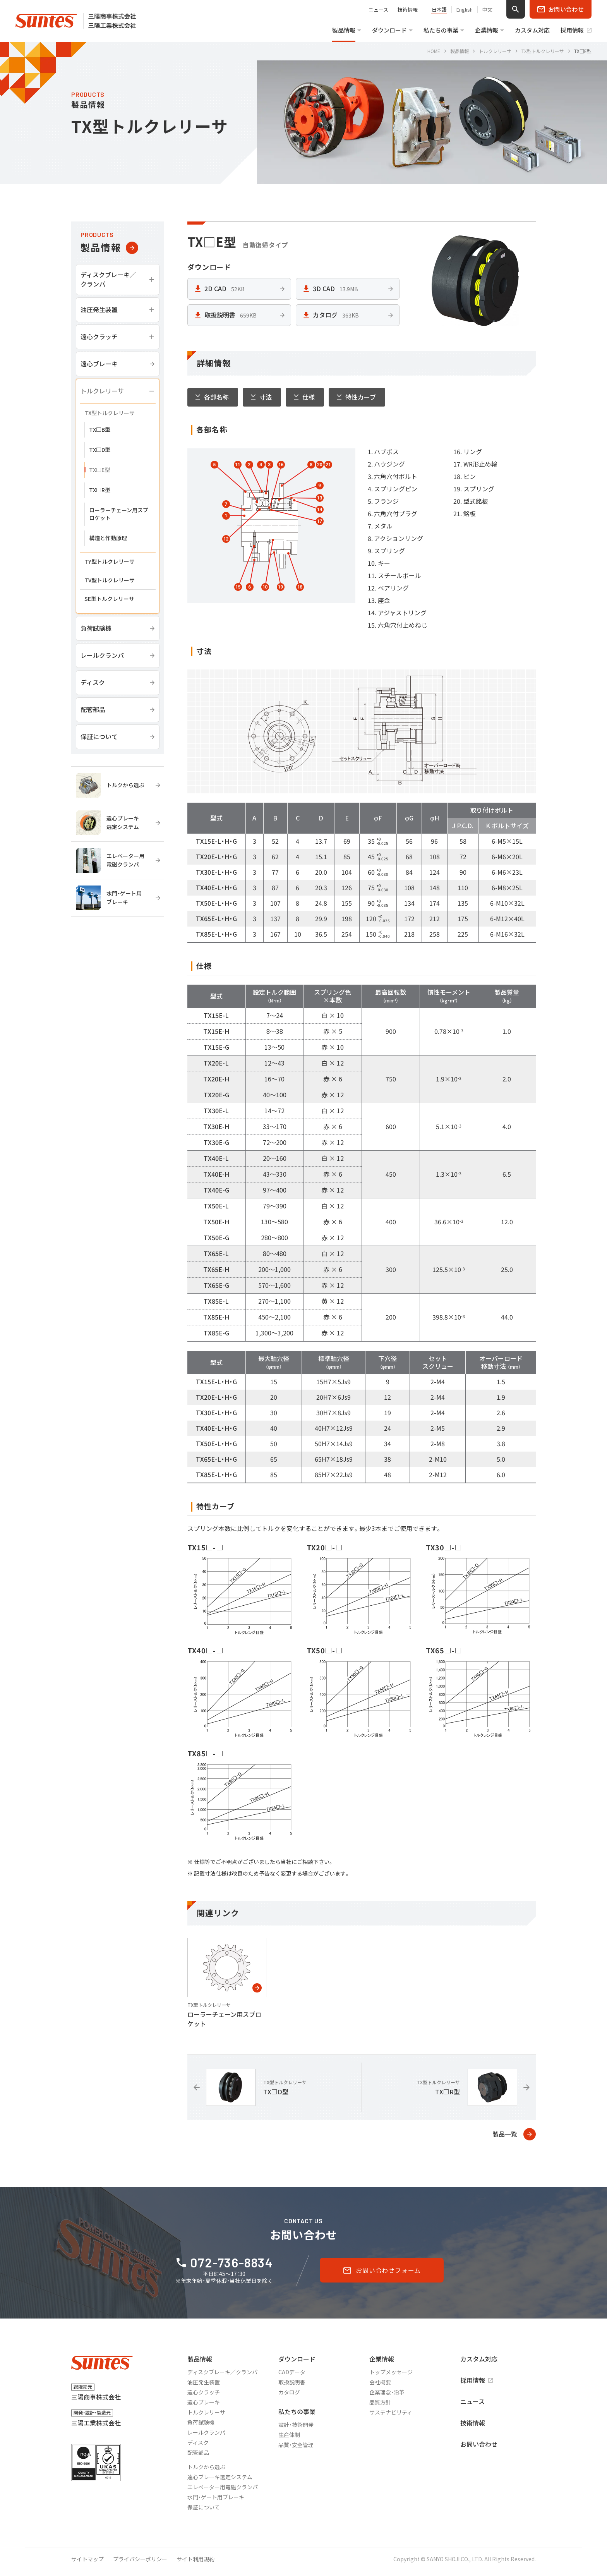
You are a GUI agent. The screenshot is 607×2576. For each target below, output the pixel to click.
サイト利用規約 (195, 2559)
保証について (203, 2507)
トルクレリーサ (206, 2412)
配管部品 (198, 2452)
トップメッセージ (391, 2372)
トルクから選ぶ (206, 2467)
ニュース (378, 9)
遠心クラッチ (203, 2392)
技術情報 (408, 9)
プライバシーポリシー (140, 2559)
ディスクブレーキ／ (222, 2372)
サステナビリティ (390, 2412)
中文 (487, 9)
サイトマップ (87, 2559)
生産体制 (289, 2435)
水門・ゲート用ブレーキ (215, 2497)
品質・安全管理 (296, 2445)
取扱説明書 (291, 2382)
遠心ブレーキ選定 (219, 2477)
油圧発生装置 (203, 2382)
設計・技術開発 (296, 2424)
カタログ (289, 2392)
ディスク (198, 2442)
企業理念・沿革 (387, 2392)
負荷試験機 (200, 2422)
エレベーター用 (222, 2487)
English (464, 9)
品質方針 (380, 2402)
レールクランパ (206, 2432)
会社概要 (380, 2382)
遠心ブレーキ (203, 2402)
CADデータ (291, 2372)
